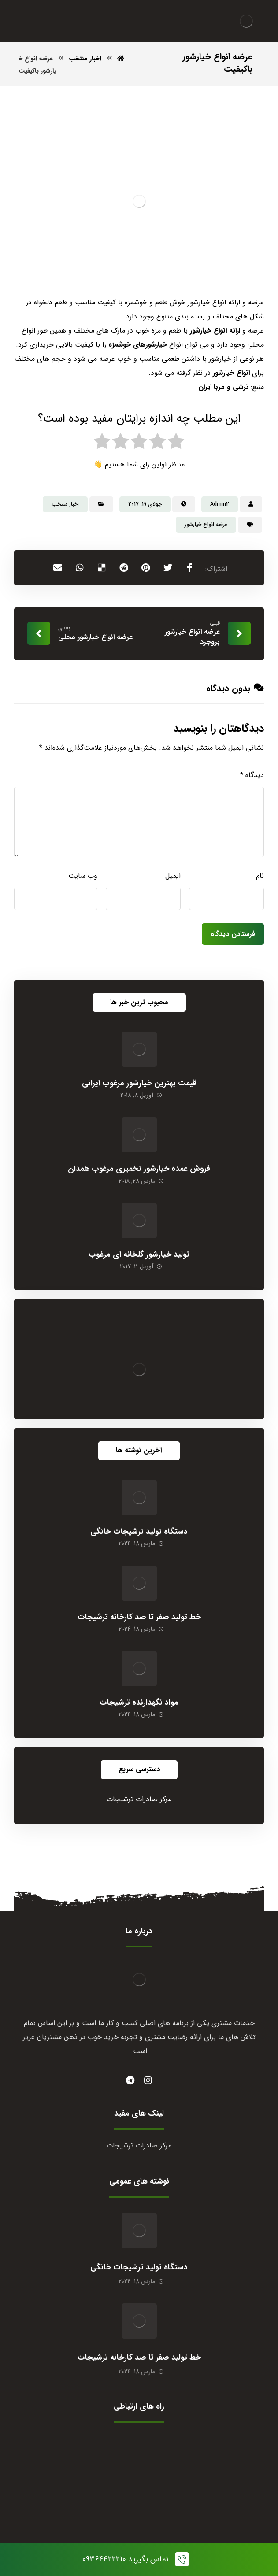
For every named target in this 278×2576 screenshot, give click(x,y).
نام (260, 875)
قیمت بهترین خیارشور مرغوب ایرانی (139, 1083)
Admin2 (219, 504)
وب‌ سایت (82, 875)
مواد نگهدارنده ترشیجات (139, 1702)
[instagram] (148, 2080)
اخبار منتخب (65, 504)
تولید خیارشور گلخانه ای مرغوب (139, 1254)
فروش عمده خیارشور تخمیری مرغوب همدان (139, 1168)
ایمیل (173, 875)
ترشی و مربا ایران (223, 386)
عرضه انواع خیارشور (206, 524)
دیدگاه (252, 775)
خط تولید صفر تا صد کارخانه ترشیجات (139, 1617)
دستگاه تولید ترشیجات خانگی (139, 1531)
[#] (130, 2080)
